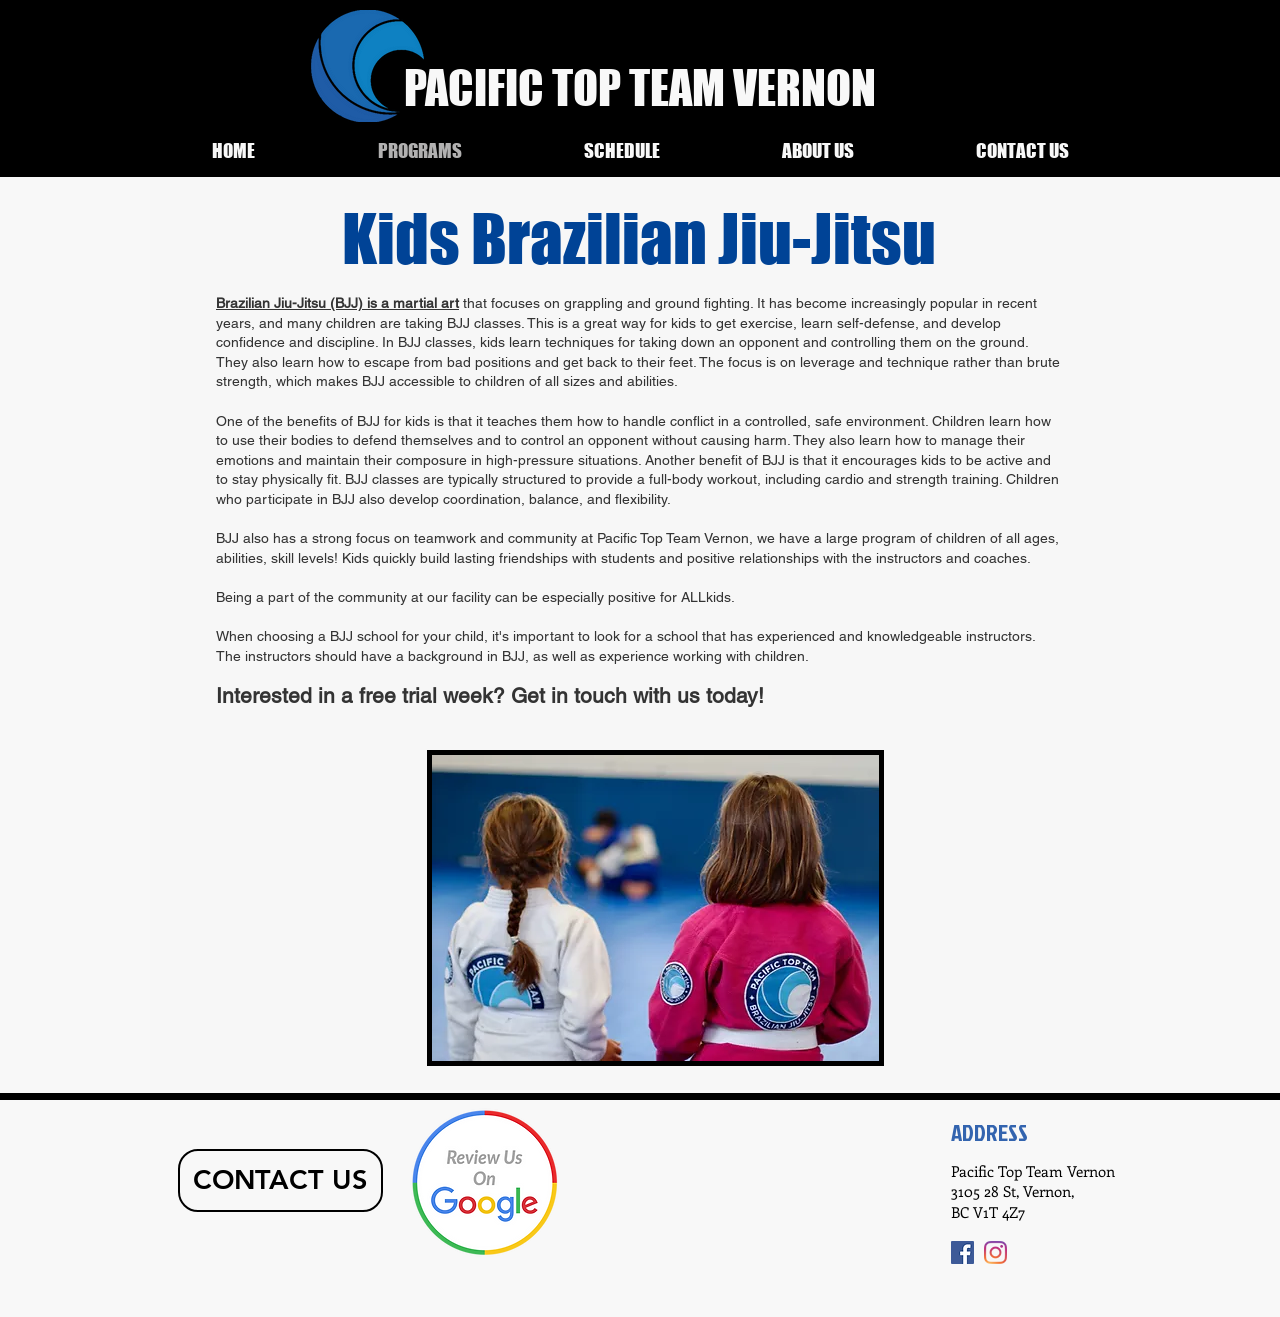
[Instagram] (995, 1252)
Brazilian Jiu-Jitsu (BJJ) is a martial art (337, 303)
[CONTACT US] (280, 1180)
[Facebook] (962, 1252)
